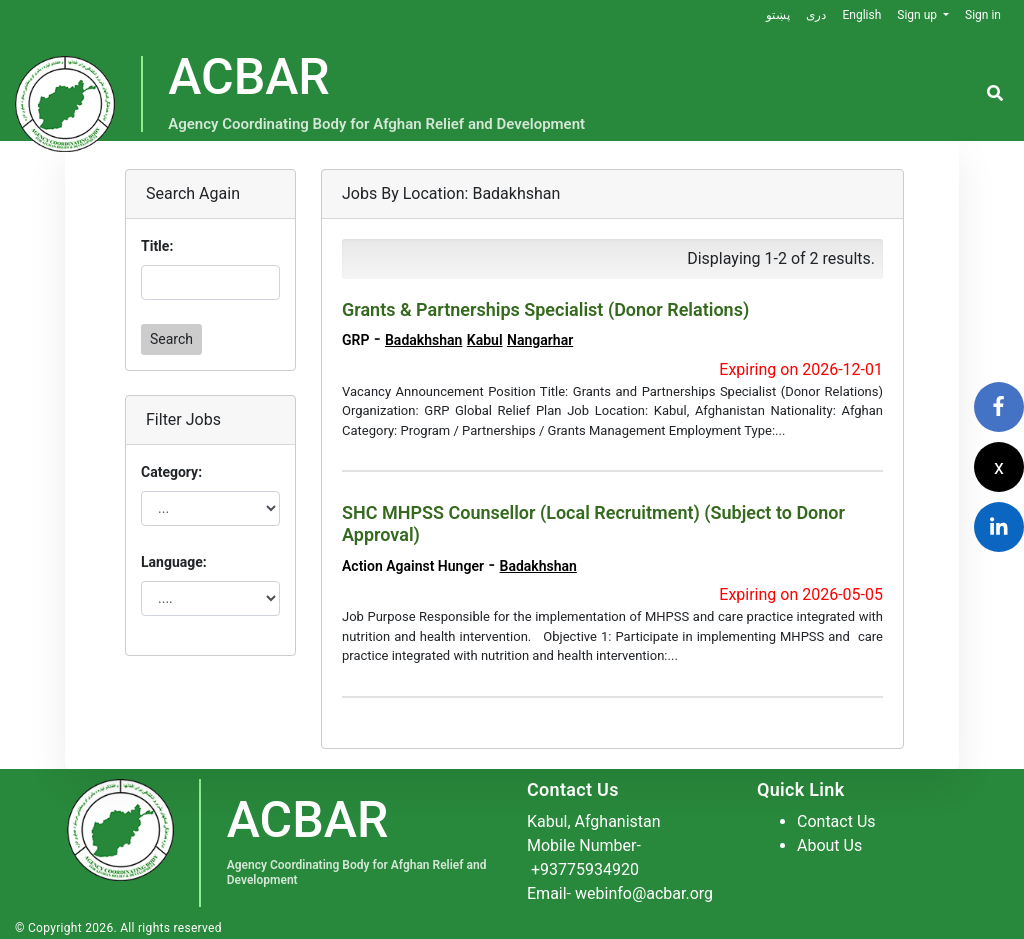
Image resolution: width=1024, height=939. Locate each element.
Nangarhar (540, 340)
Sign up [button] (918, 15)
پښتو (778, 15)
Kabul (485, 340)
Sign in (983, 15)
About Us (829, 845)
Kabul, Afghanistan (594, 821)
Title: (157, 246)
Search (171, 339)
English (861, 15)
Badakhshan (423, 340)
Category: (171, 472)
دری (816, 15)
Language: (174, 562)
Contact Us (836, 821)
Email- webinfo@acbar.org (620, 893)
